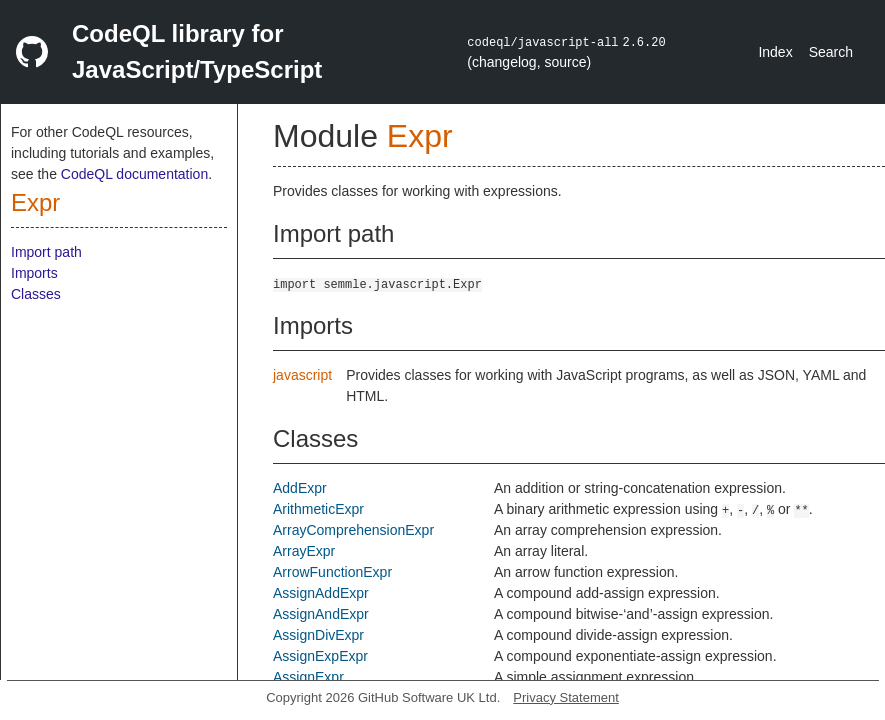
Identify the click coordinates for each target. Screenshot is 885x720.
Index (775, 52)
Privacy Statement (566, 697)
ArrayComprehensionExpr (353, 530)
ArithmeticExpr (318, 509)
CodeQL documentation (134, 174)
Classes (36, 294)
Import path (46, 252)
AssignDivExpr (318, 635)
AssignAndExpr (321, 614)
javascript (302, 375)
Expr (35, 202)
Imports (34, 273)
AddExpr (300, 488)
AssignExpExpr (320, 656)
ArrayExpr (304, 551)
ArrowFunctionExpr (332, 572)
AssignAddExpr (321, 593)
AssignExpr (308, 677)
